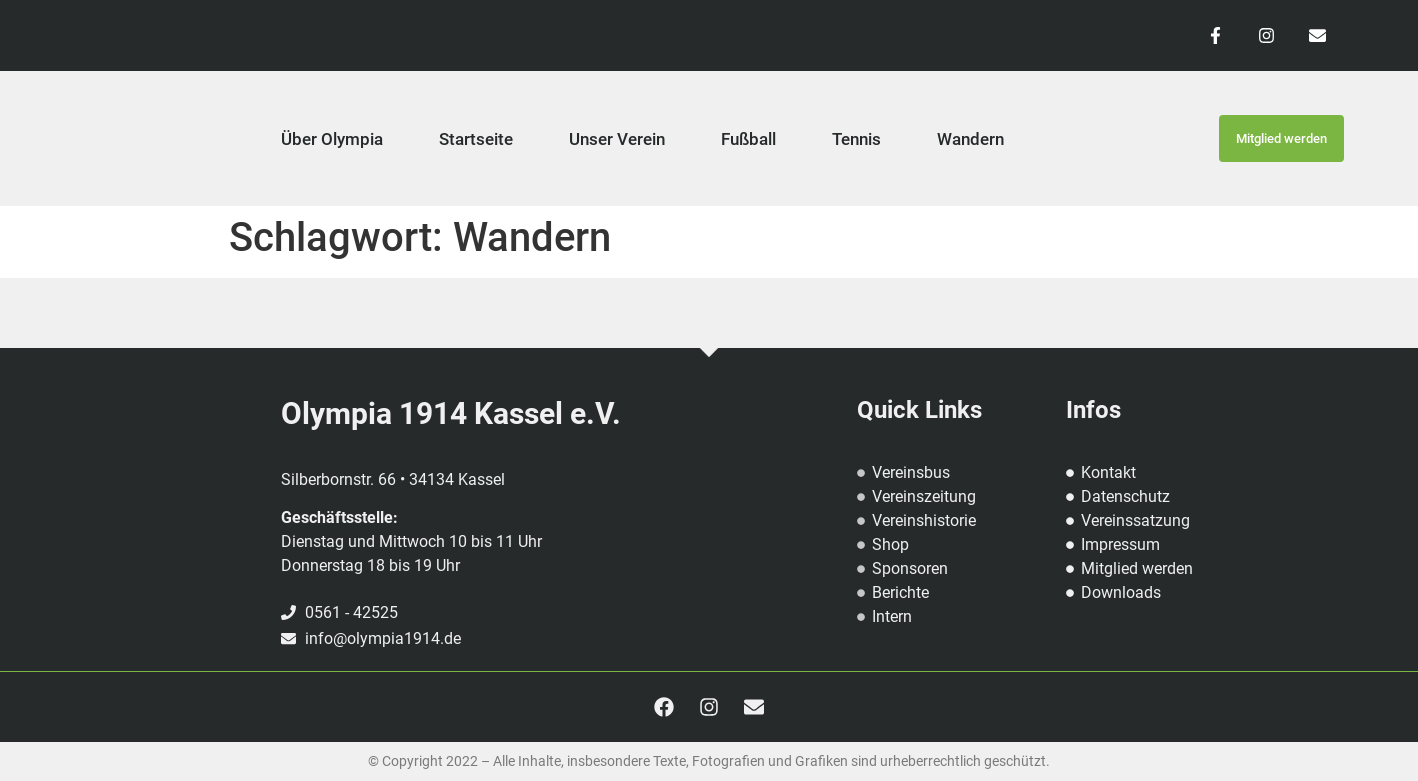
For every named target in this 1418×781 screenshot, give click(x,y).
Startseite (476, 139)
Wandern (970, 139)
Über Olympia (332, 139)
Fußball (748, 139)
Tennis (856, 139)
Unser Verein (617, 139)
